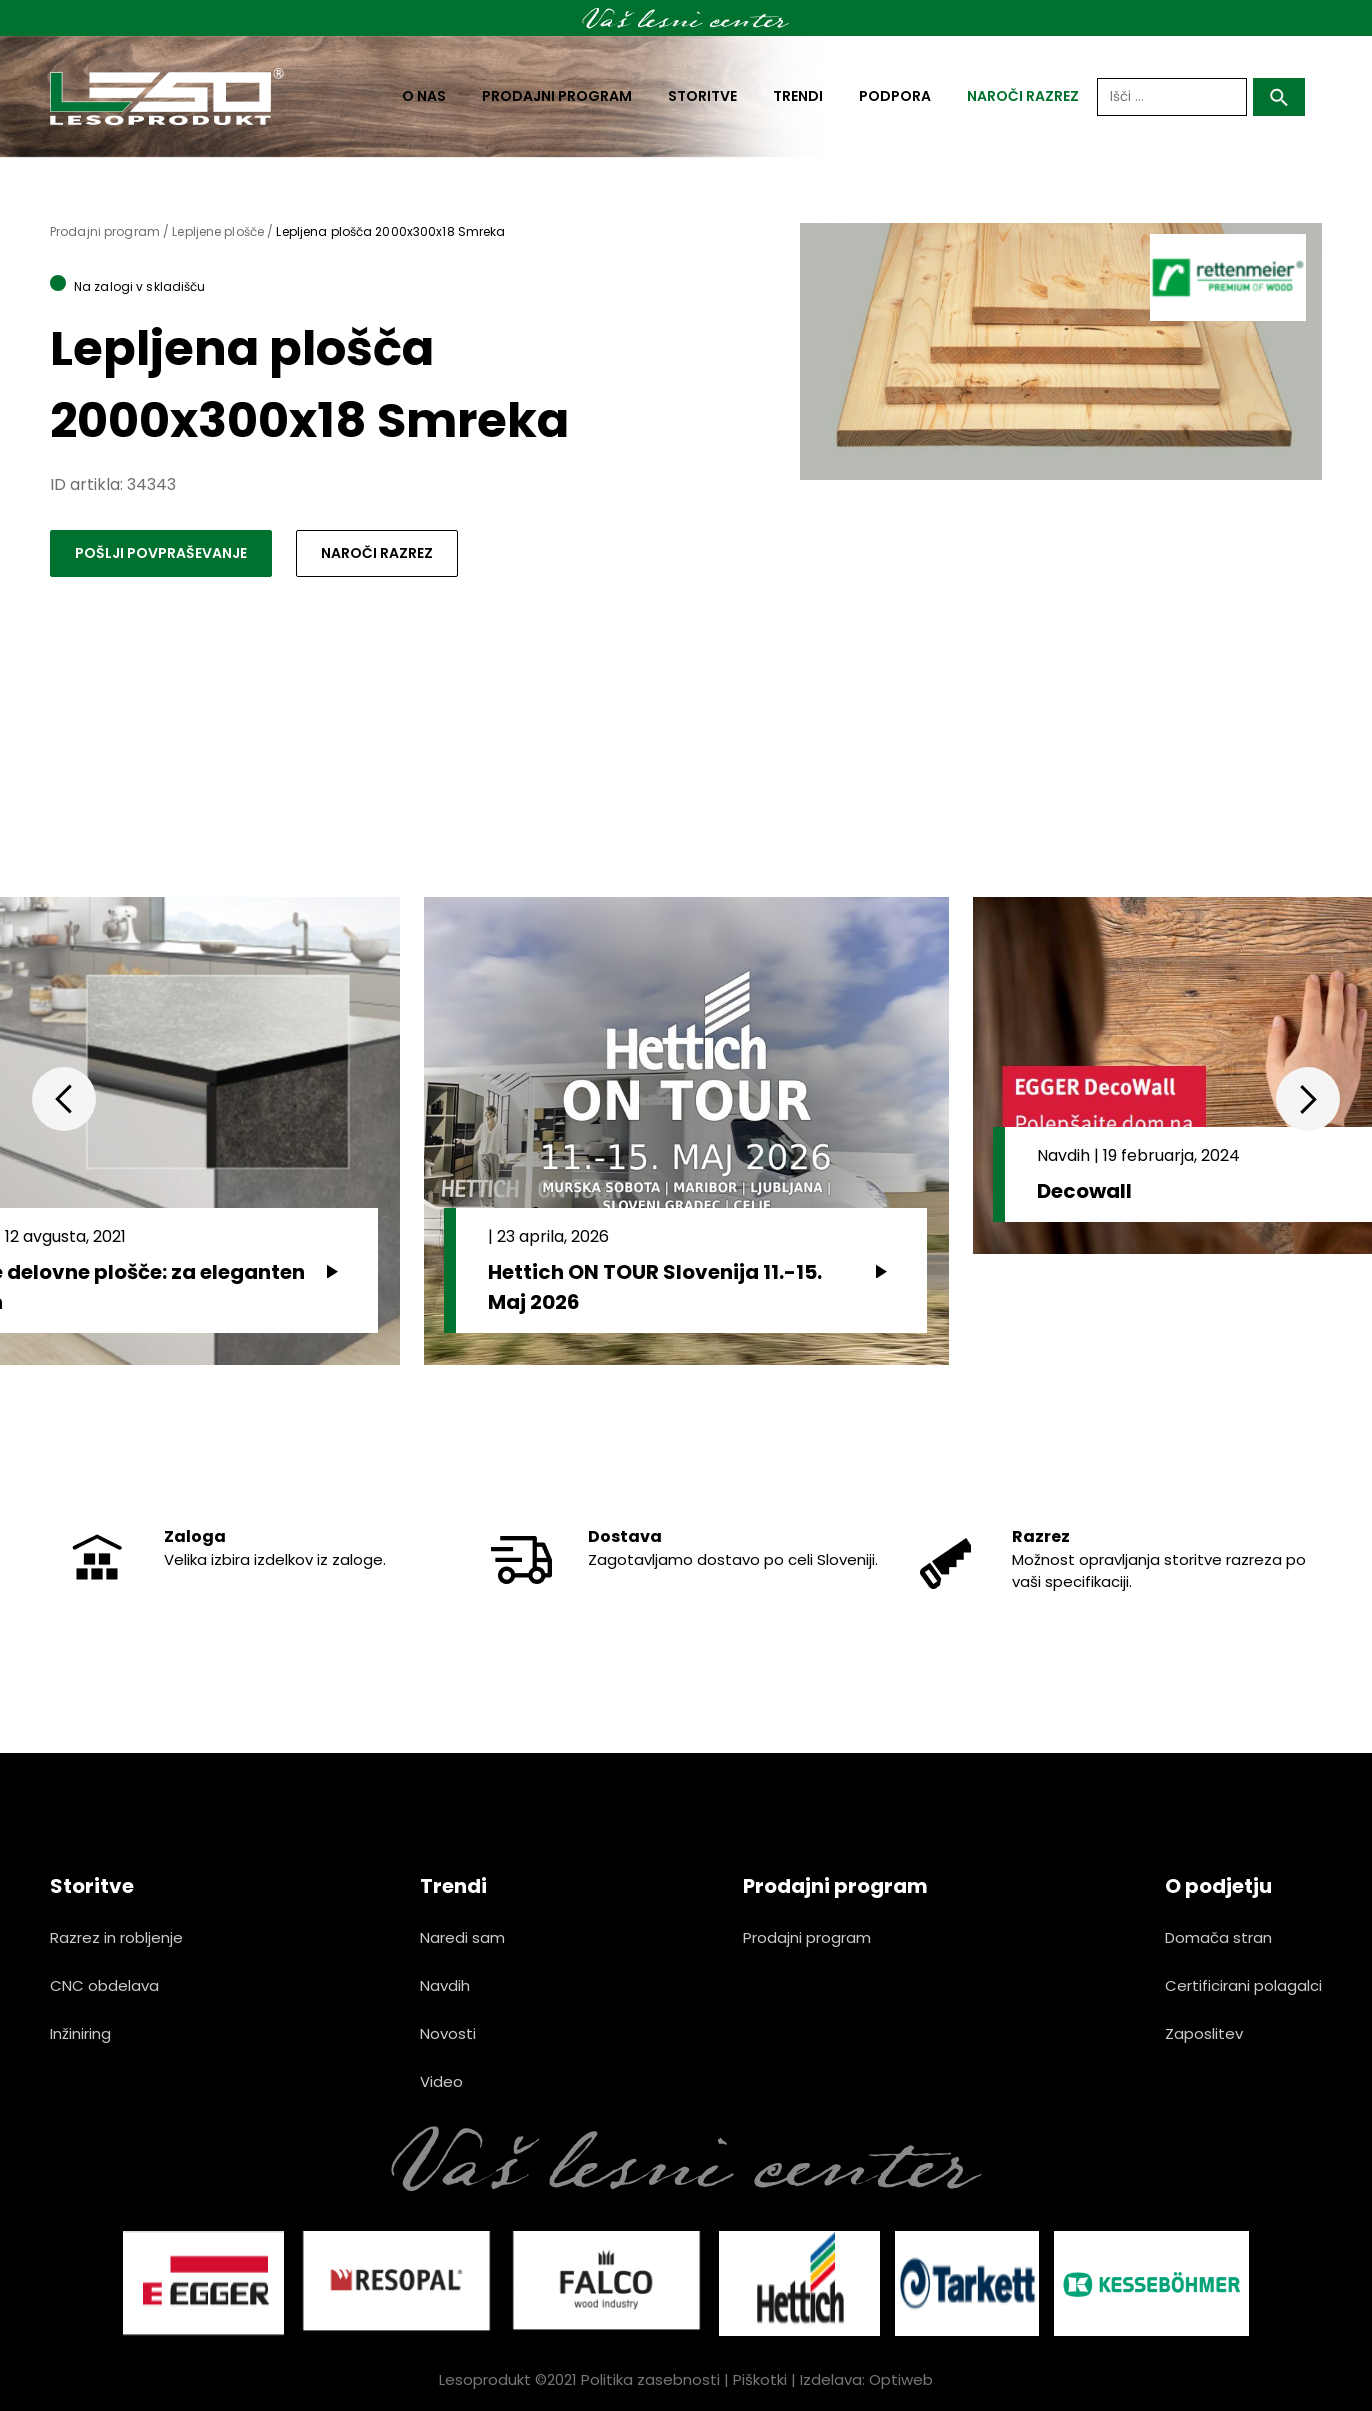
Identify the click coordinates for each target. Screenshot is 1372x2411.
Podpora (895, 96)
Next (1308, 1099)
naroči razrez (1023, 96)
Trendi (798, 96)
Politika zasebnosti (650, 2379)
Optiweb (901, 2379)
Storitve (702, 96)
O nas (424, 96)
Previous (64, 1099)
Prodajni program (557, 96)
